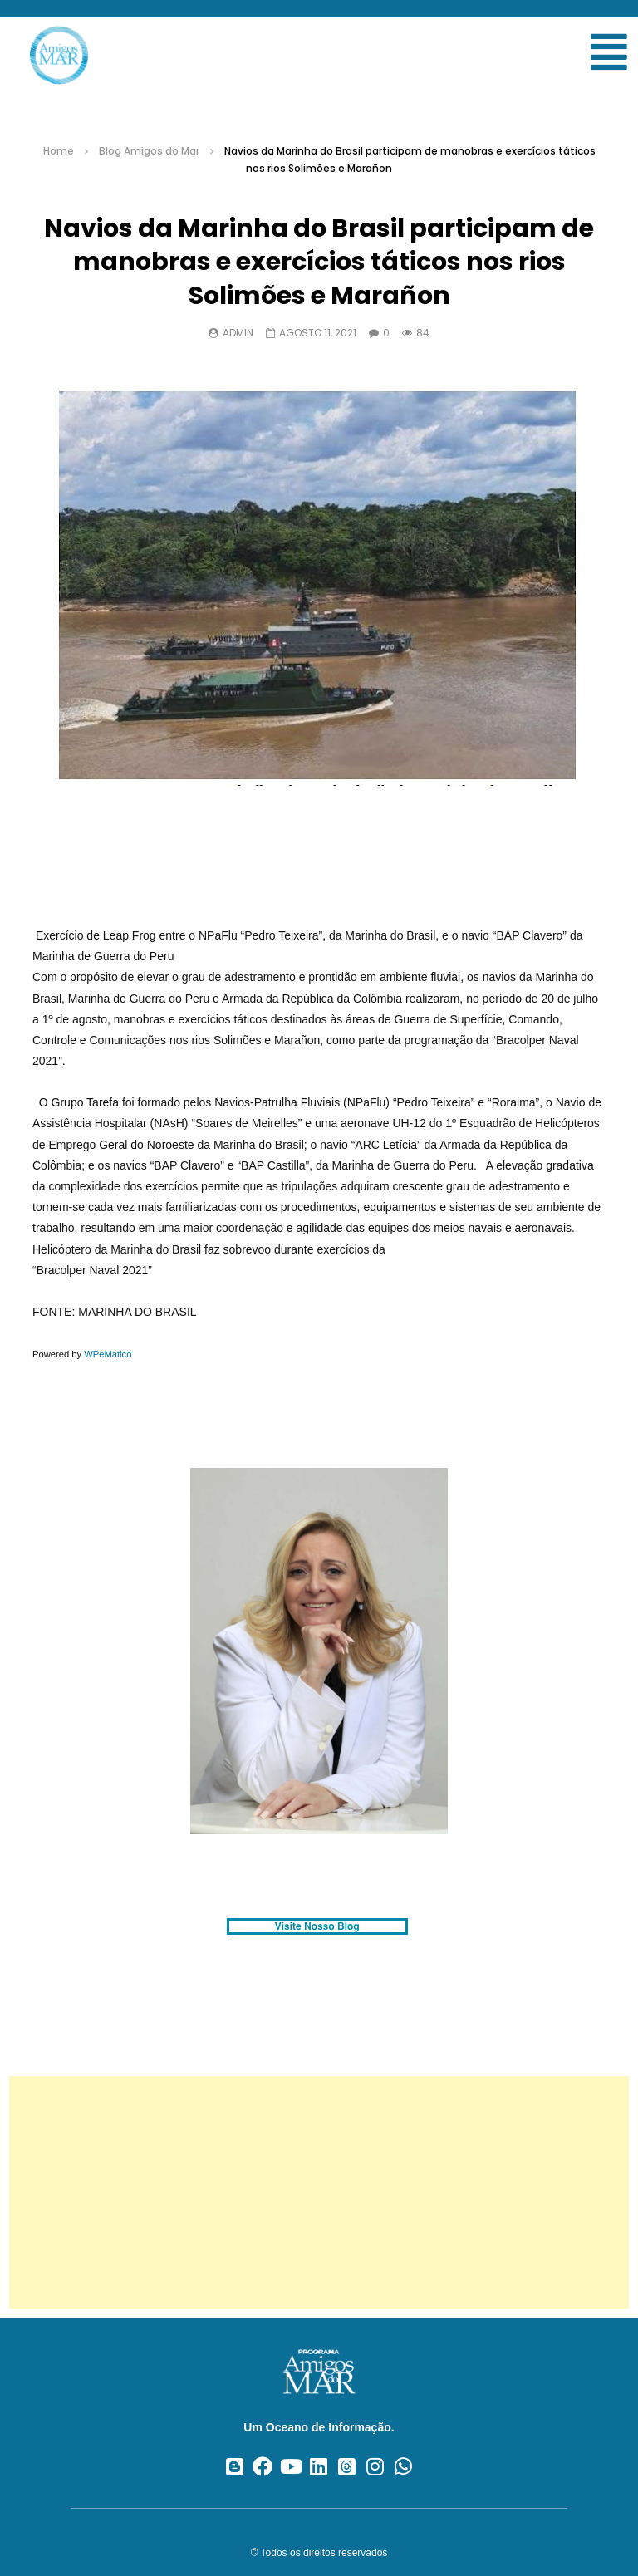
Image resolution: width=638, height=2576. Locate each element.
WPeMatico (107, 1354)
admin (238, 333)
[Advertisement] (319, 2192)
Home (58, 151)
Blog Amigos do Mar (149, 151)
